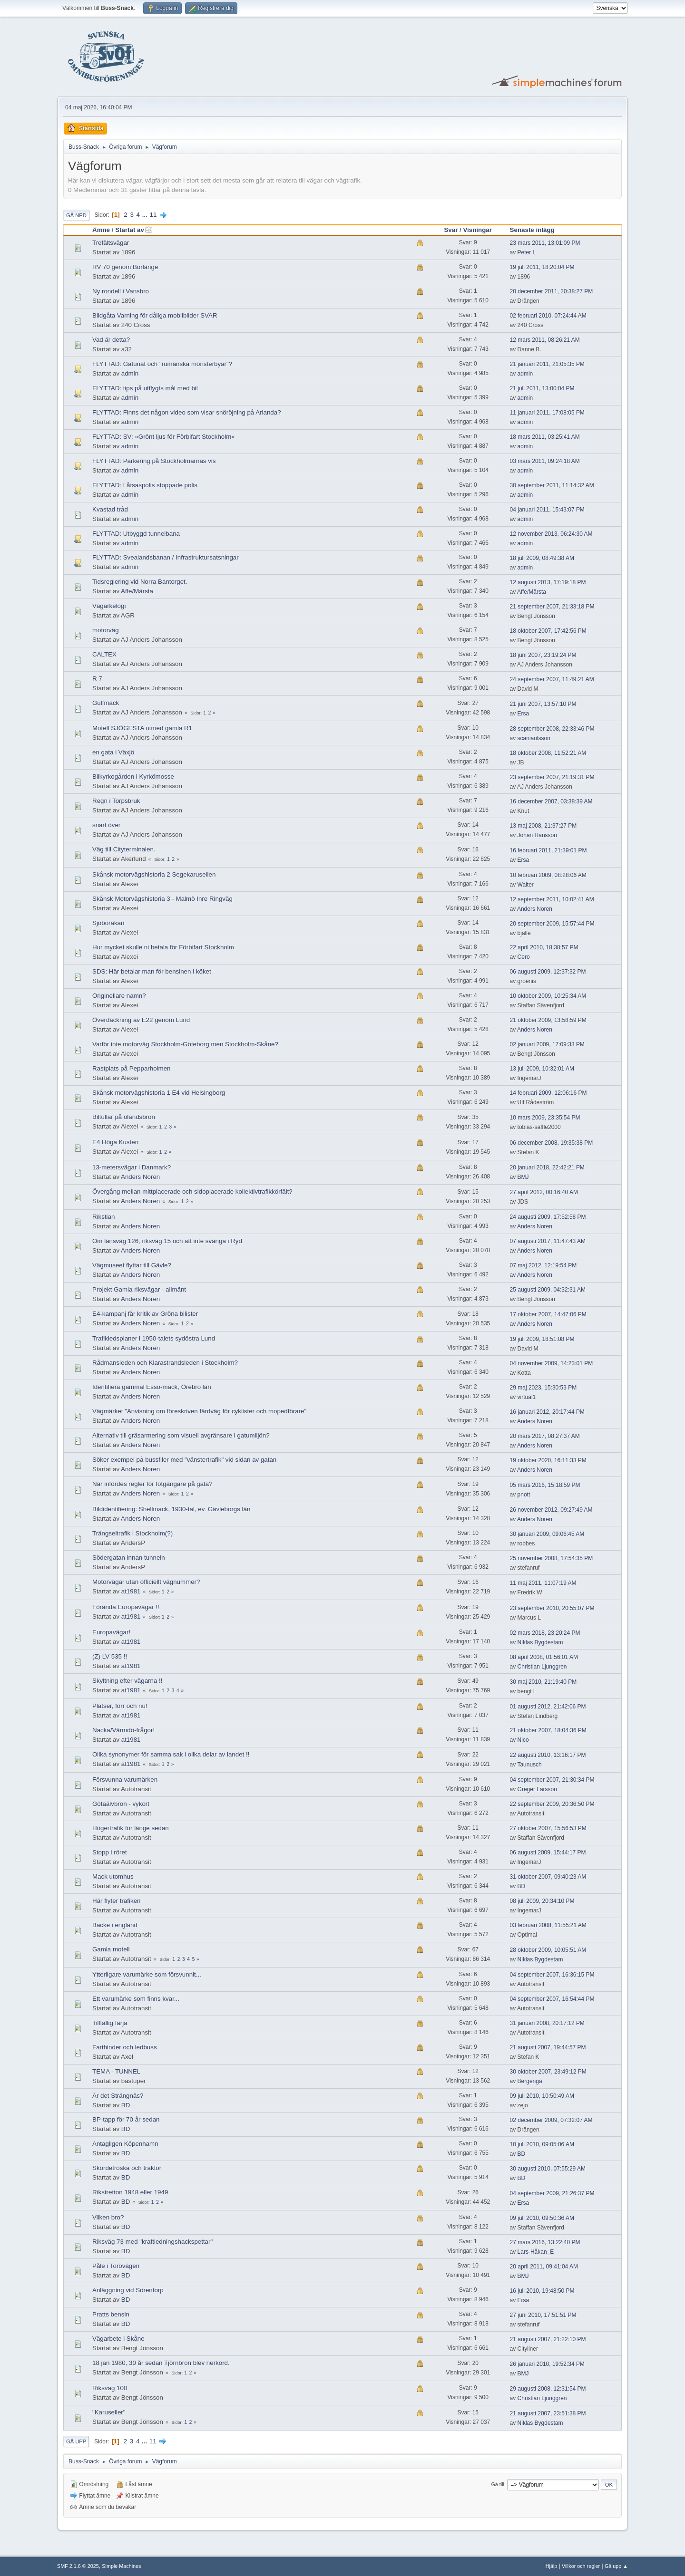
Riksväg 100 (109, 2388)
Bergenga (530, 2081)
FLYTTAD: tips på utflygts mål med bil (145, 388)
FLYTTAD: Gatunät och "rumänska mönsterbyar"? (162, 363)
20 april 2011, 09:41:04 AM (544, 2266)
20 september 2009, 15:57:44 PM (552, 923)
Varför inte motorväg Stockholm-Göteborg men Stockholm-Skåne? (185, 1044)
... (145, 214)
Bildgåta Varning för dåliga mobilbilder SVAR (154, 315)
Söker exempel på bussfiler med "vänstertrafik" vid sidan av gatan (184, 1459)
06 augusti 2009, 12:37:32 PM (548, 971)
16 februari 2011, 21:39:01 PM (548, 850)
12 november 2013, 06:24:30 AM (551, 534)
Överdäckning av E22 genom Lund (141, 1019)
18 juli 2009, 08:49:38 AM (542, 558)
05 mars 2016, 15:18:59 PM (545, 1485)
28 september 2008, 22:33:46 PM (552, 728)
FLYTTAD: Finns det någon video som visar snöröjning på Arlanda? (186, 412)
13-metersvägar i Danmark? (131, 1167)
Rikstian (103, 1216)
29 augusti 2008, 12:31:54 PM (548, 2388)
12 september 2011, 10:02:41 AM (552, 899)
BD (522, 1886)
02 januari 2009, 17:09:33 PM (547, 1044)
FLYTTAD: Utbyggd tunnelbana (136, 533)
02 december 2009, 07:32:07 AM (551, 2120)
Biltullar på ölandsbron (123, 1116)
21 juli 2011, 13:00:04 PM (542, 388)
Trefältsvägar (110, 242)
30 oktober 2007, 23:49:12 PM (548, 2071)
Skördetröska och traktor (126, 2167)
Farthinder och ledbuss (124, 2047)
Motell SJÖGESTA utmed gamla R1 (142, 728)
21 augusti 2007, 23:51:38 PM (548, 2413)
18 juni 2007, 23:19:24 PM (543, 655)
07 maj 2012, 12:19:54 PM (543, 1265)
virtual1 (527, 1397)
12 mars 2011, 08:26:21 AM (545, 340)
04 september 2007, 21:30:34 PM (552, 1779)
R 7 (97, 678)
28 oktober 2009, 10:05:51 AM (548, 1950)
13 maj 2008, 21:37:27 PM (543, 825)
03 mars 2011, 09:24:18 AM (545, 461)
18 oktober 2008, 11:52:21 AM (548, 753)
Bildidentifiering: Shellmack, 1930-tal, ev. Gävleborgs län (171, 1509)
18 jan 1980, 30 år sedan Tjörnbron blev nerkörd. (161, 2362)
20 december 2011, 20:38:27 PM (551, 291)
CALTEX (104, 654)
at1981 (131, 1591)
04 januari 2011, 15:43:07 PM (547, 509)
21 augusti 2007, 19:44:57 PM (548, 2047)
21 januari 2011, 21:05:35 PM (547, 364)
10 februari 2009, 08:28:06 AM (548, 875)
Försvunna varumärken (124, 1779)
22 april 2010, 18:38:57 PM (544, 947)
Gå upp (76, 2441)
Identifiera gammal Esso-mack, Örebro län (151, 1386)
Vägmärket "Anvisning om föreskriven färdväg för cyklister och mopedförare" (199, 1411)
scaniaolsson (534, 738)
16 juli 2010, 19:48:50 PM (542, 2290)
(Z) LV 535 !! (109, 1656)
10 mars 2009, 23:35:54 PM (545, 1117)
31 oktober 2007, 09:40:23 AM (548, 1876)
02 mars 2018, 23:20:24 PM (545, 1633)
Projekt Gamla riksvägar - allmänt (139, 1289)
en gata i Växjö (113, 752)
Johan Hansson (537, 835)
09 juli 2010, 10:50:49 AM (542, 2096)
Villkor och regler (581, 2566)
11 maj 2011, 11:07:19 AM (543, 1583)
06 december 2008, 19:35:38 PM (551, 1142)
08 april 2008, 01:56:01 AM (544, 1657)
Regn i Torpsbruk (116, 800)
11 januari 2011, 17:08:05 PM (547, 412)
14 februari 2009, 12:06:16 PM (548, 1093)
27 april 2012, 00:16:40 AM (544, 1192)
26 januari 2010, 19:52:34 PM (547, 2364)
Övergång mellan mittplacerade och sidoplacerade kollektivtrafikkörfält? (192, 1191)
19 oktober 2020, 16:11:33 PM (548, 1460)
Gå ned (76, 215)
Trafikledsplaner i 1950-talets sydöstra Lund (153, 1338)
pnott (524, 1494)
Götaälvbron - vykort (120, 1803)
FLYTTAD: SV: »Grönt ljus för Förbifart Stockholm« (163, 436)
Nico (523, 1740)
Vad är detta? (111, 339)
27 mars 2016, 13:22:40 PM (545, 2242)
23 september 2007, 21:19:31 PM (552, 777)
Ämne (101, 229)
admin (129, 373)
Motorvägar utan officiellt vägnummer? (146, 1581)
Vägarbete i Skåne (118, 2338)
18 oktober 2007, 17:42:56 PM (548, 630)
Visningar (477, 229)
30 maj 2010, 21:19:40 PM (543, 1682)
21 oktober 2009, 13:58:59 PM (548, 1020)
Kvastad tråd (110, 509)
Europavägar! (111, 1632)
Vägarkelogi (109, 605)
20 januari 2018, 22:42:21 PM (547, 1167)
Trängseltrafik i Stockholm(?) (132, 1533)
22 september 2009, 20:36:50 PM (552, 1804)
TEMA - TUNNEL (116, 2071)
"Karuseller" (108, 2412)
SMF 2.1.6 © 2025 (78, 2566)
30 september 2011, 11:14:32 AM (552, 485)
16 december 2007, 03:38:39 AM (551, 801)
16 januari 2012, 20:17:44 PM (547, 1412)
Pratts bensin (110, 2314)
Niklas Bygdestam (540, 1642)
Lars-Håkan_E (536, 2251)
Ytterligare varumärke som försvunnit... (146, 1974)
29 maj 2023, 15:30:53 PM (543, 1387)
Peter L (527, 252)
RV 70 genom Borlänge (125, 266)
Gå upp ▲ (616, 2566)
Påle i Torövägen (115, 2265)
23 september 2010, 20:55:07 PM (552, 1608)
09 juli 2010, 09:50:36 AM (542, 2218)
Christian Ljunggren (542, 1666)
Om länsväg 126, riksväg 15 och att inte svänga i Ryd (167, 1241)
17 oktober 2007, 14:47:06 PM (548, 1314)
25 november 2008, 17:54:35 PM (551, 1558)
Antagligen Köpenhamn (125, 2143)
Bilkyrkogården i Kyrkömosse (133, 776)
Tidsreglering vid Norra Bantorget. (139, 581)
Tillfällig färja (109, 2022)
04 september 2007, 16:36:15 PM (552, 1974)
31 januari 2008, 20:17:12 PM (547, 2023)
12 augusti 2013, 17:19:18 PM (548, 582)
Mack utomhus (113, 1876)
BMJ (523, 1177)
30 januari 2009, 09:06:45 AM (547, 1534)
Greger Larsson (537, 1789)
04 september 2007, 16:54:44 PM (552, 1999)
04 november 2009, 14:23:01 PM (551, 1363)
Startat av (134, 229)
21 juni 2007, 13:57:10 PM (543, 704)
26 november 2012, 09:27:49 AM (551, 1509)
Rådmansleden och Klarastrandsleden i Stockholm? (165, 1362)
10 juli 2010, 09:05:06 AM (542, 2144)
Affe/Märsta (137, 591)
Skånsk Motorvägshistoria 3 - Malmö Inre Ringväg (162, 898)
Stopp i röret (109, 1852)
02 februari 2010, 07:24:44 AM (548, 315)
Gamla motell (111, 1949)
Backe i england (114, 1925)
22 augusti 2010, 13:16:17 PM (548, 1755)
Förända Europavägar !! (125, 1607)
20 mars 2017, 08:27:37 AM (545, 1436)
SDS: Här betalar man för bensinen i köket (151, 971)
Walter (526, 884)
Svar (451, 229)
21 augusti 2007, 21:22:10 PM (548, 2339)
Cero (524, 957)
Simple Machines (121, 2566)
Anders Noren (534, 909)
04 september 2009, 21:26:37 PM (552, 2193)
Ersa (523, 713)
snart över (106, 825)
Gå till (497, 2484)
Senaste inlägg (532, 229)
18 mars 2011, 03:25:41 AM (545, 437)
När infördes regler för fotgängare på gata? (152, 1483)
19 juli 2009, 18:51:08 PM (542, 1339)
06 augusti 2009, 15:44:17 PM (548, 1852)
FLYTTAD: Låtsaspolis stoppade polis (144, 485)
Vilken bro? (108, 2217)
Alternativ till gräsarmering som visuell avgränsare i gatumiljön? (181, 1435)
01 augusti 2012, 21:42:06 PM (548, 1706)
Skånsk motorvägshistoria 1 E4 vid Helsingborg (158, 1092)
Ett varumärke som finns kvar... (135, 1998)
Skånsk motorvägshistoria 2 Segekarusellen (153, 874)
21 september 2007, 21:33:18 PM (552, 606)
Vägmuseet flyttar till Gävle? (131, 1265)
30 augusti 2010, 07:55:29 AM (548, 2168)
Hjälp (552, 2566)
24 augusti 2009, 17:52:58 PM (548, 1217)
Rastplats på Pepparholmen (131, 1068)
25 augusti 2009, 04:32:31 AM (548, 1289)
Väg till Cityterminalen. (124, 849)
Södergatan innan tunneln (128, 1557)
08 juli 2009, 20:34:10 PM (542, 1901)
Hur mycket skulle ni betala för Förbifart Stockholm (163, 947)
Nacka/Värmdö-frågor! (123, 1730)
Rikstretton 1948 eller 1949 (130, 2192)
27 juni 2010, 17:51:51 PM (543, 2315)
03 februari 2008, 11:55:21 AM (548, 1925)
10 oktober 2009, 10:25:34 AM (548, 996)
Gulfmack (105, 702)
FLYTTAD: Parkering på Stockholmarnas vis (154, 460)
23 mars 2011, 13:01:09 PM (545, 243)
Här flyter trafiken (116, 1900)
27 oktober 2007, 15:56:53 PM (548, 1828)
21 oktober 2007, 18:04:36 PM (548, 1730)
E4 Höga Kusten (115, 1142)
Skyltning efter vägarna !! (127, 1680)
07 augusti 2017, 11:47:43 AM (548, 1241)
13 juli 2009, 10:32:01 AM (542, 1068)
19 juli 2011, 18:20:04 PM (542, 267)
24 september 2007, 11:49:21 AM (552, 679)
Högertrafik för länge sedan (130, 1828)
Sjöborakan (108, 922)
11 (153, 214)
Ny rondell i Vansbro (120, 291)
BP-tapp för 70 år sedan (126, 2119)
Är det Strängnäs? (117, 2095)
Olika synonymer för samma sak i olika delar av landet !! (170, 1754)
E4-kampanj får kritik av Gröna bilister (145, 1313)
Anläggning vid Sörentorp (128, 2290)
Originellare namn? (119, 995)
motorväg (105, 630)
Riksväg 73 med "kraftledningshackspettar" (152, 2241)
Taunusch (529, 1764)
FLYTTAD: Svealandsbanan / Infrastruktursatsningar (165, 557)
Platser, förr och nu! (119, 1705)
